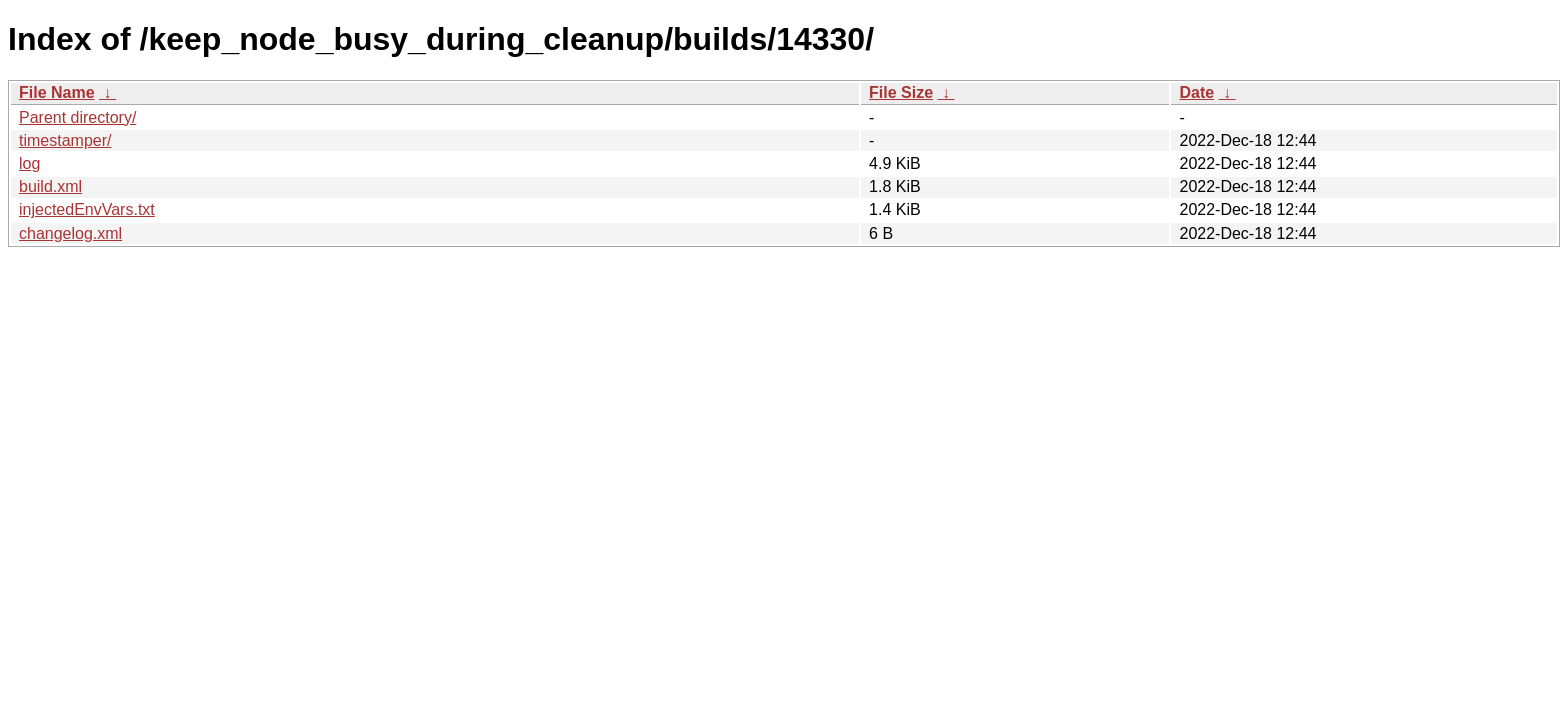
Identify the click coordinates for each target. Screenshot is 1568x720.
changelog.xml (70, 233)
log (29, 163)
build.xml (50, 186)
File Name (57, 92)
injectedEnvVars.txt (87, 209)
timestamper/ (65, 140)
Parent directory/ (77, 117)
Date (1196, 92)
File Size (901, 92)
